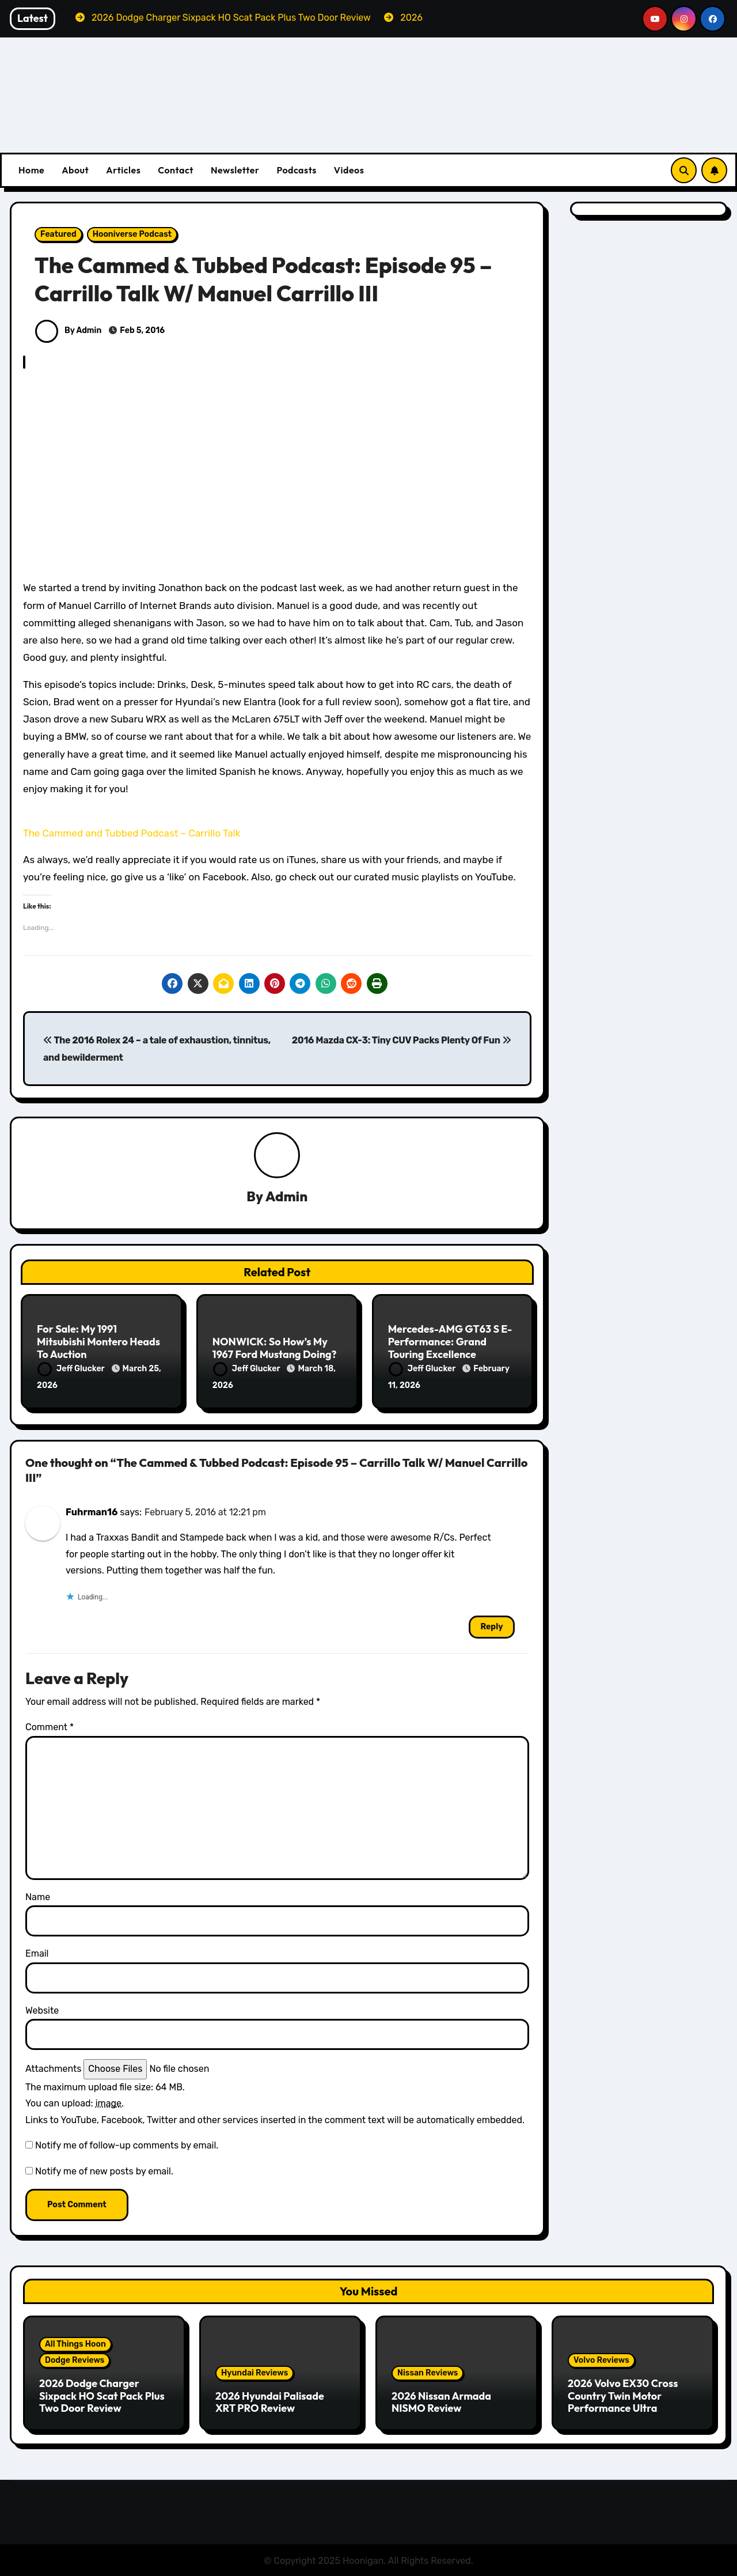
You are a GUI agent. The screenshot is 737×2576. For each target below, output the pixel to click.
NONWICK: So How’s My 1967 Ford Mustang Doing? (274, 1348)
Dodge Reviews (74, 2360)
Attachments (53, 2068)
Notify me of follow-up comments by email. (126, 2144)
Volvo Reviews (601, 2360)
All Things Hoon (75, 2343)
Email (37, 1952)
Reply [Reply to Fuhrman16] (491, 1626)
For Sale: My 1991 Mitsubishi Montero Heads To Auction (98, 1342)
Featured (58, 234)
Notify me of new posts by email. (104, 2170)
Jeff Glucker (72, 1369)
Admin (286, 1196)
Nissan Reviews (427, 2372)
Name (37, 1895)
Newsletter (235, 170)
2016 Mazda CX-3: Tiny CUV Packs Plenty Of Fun (401, 1040)
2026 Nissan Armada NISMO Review (441, 2401)
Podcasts (296, 170)
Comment (49, 1726)
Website (42, 2009)
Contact (175, 170)
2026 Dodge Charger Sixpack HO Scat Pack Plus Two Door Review (102, 2395)
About (75, 170)
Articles (123, 170)
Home (31, 170)
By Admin (68, 330)
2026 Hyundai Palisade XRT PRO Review (269, 2401)
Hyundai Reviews (254, 2372)
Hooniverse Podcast (132, 234)
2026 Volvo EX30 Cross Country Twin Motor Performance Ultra (623, 2395)
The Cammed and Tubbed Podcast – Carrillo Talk (131, 833)
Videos (349, 170)
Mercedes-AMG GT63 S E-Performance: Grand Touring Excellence (450, 1342)
